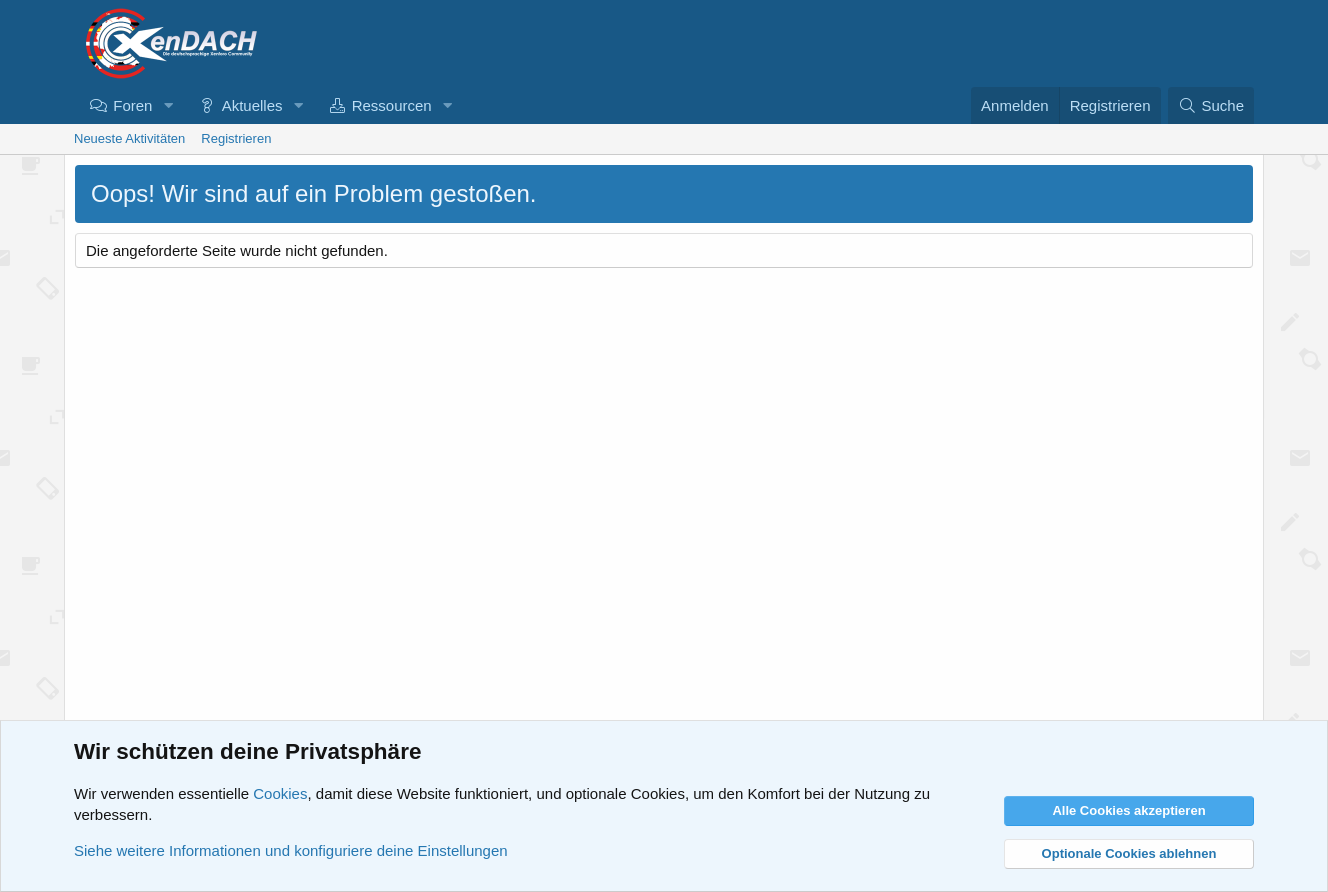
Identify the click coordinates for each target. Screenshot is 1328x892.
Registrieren (236, 138)
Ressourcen (392, 105)
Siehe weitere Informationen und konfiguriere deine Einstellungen (291, 850)
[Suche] (1211, 105)
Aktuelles (252, 105)
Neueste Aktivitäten (129, 138)
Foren (132, 105)
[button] (168, 105)
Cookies (280, 793)
